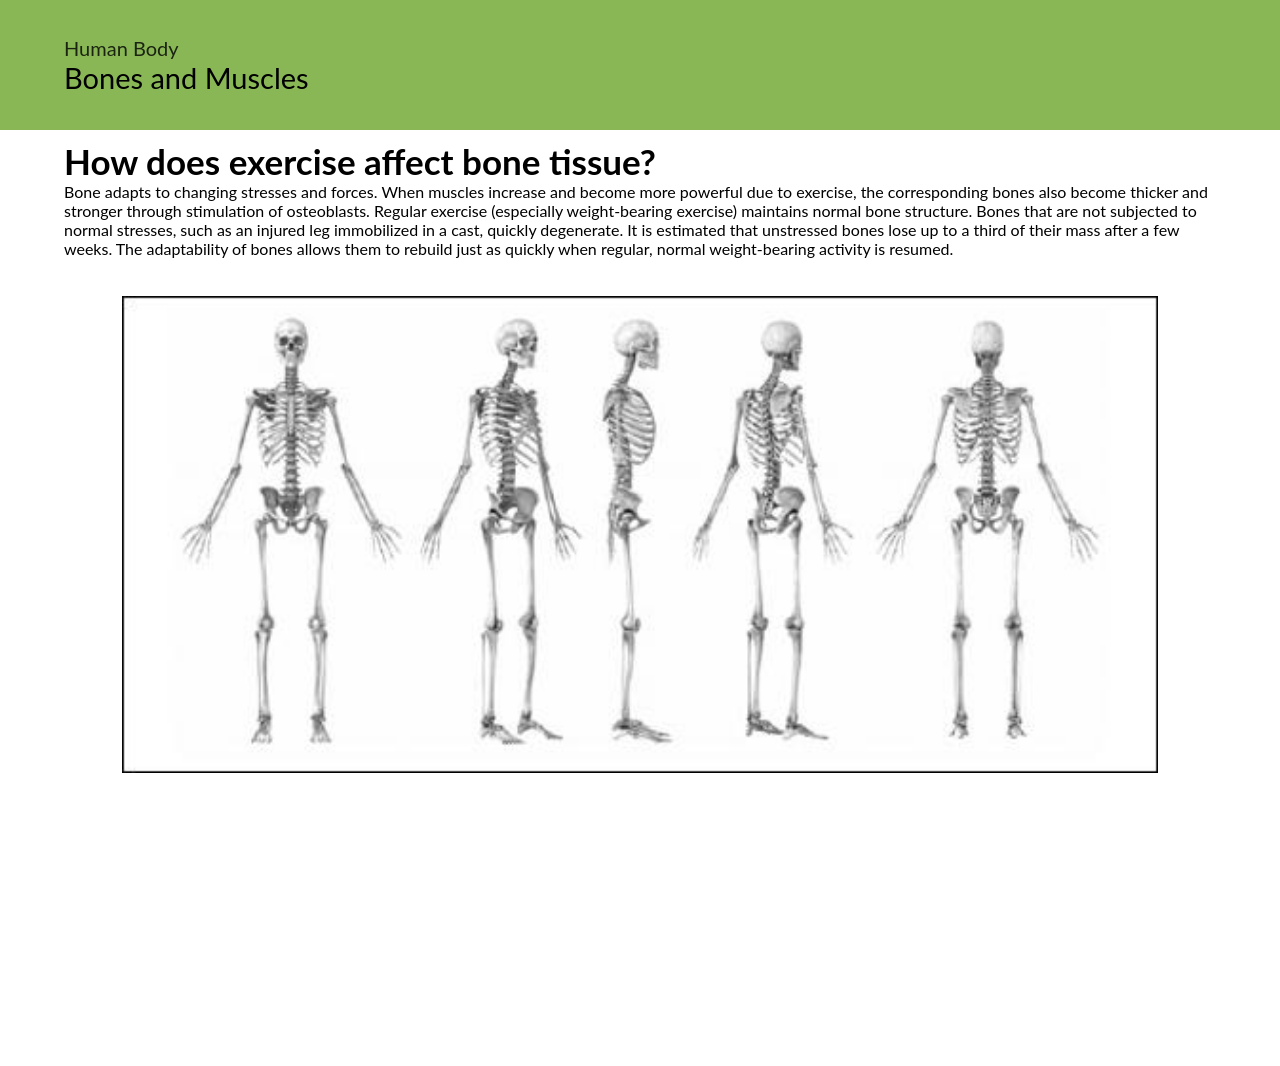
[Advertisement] (640, 923)
